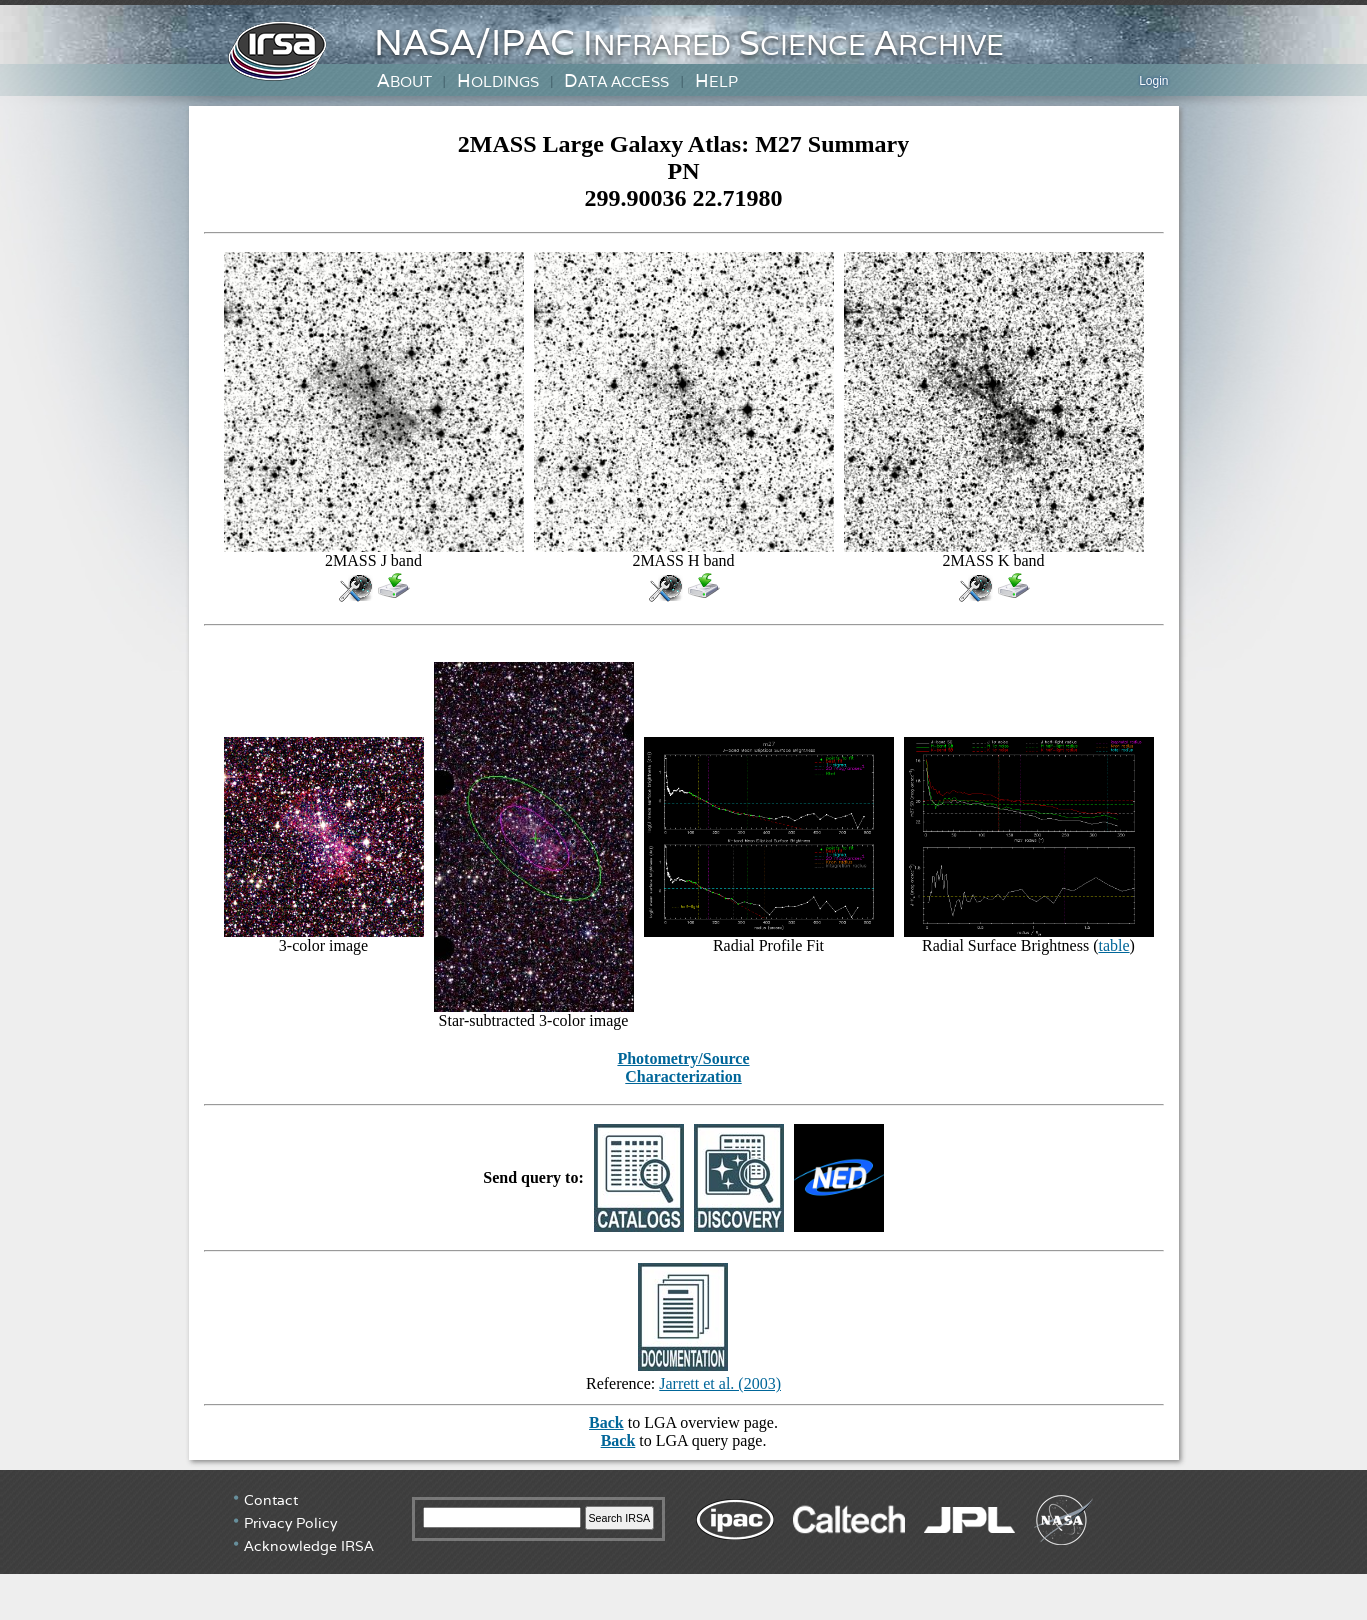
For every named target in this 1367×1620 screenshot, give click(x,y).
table (1113, 945)
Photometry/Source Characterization (683, 1067)
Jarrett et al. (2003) (720, 1383)
